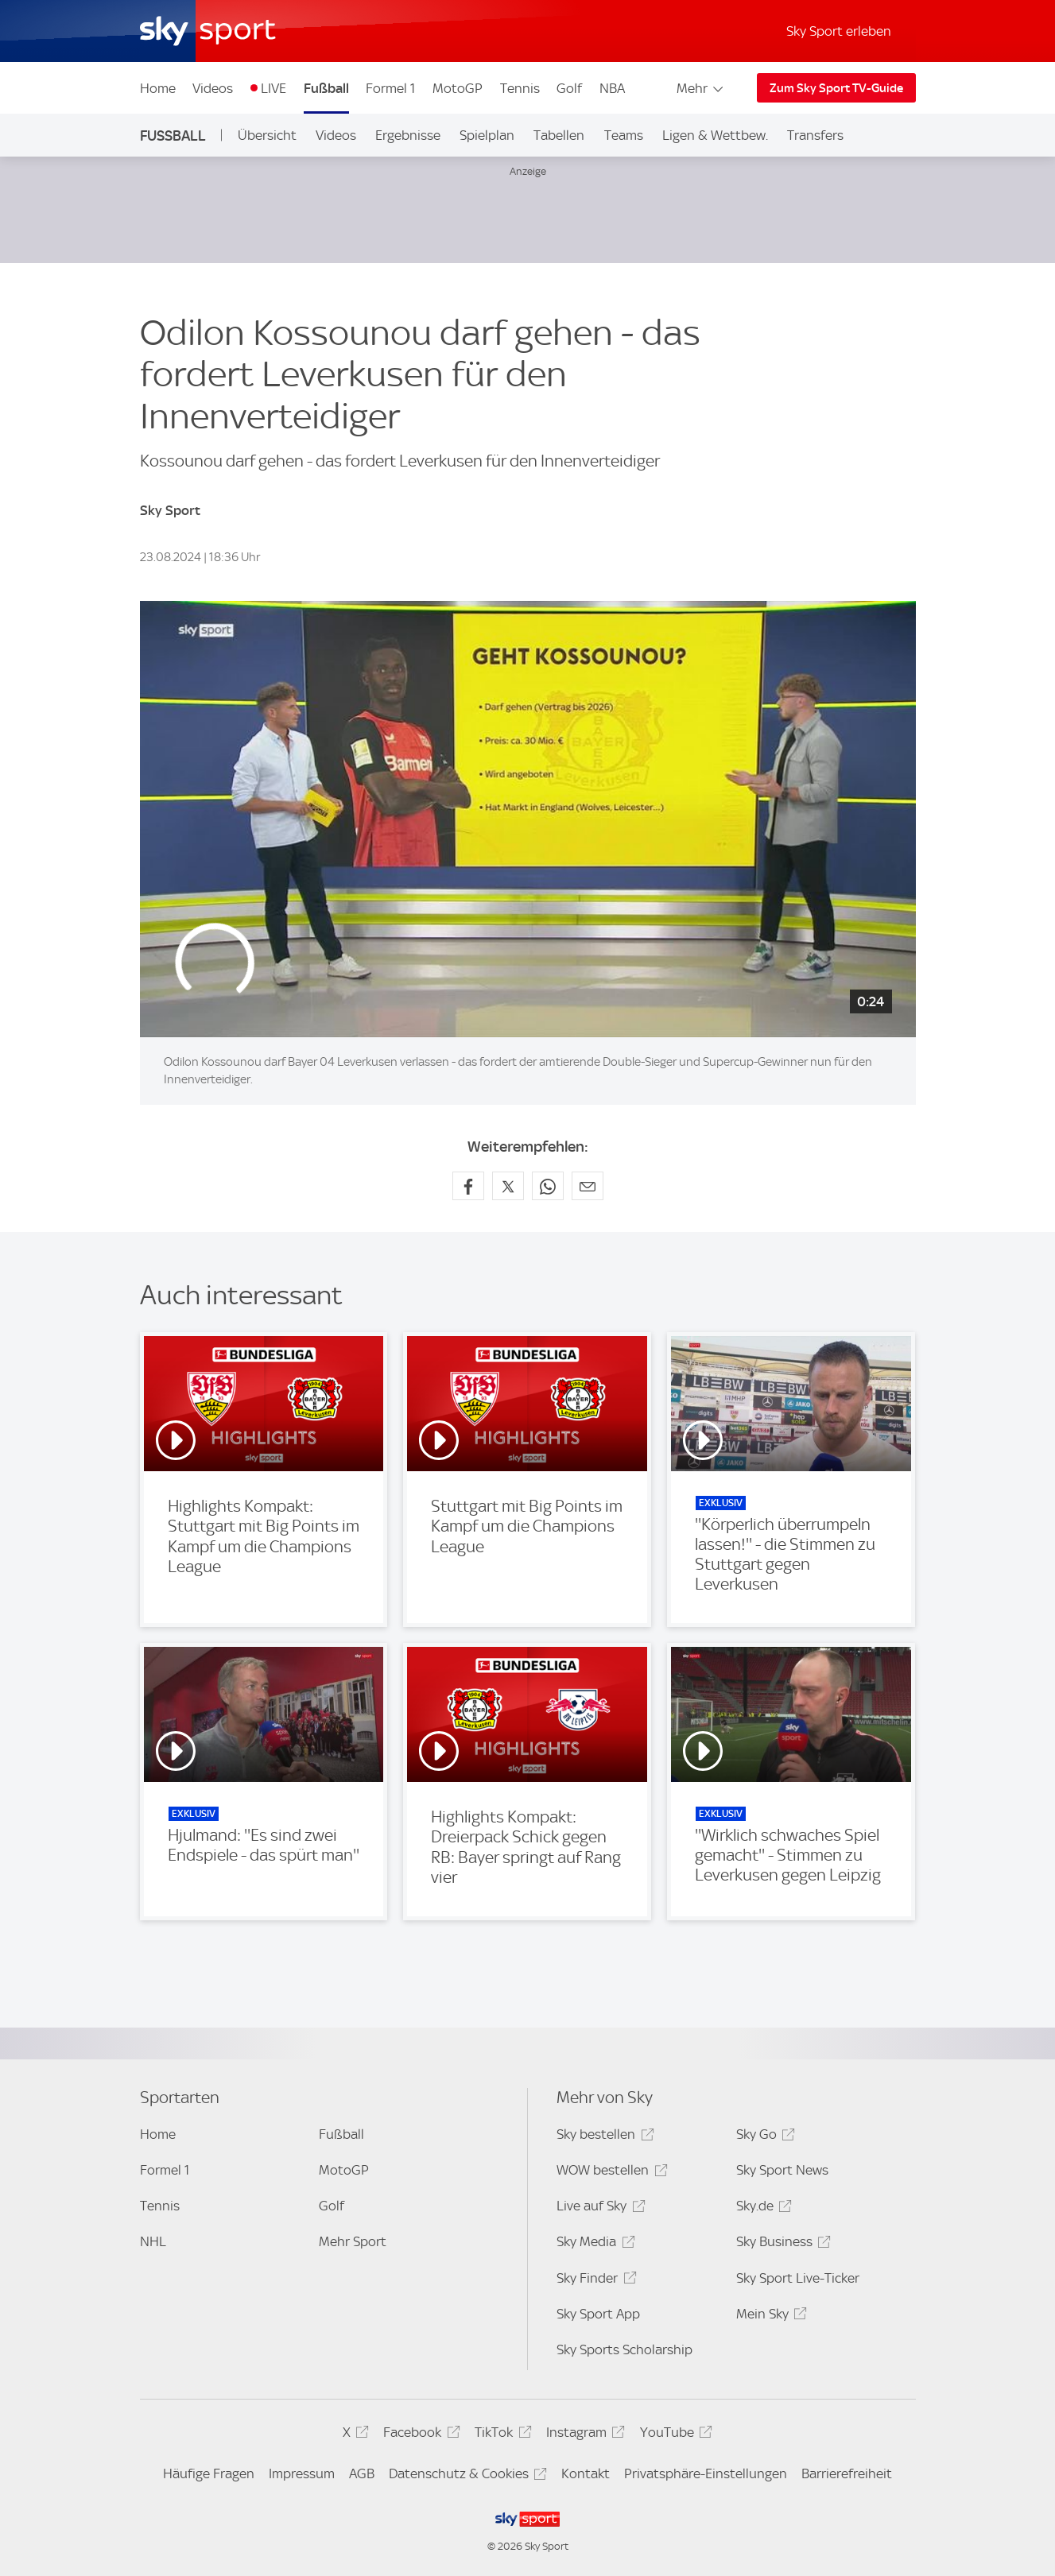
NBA (612, 88)
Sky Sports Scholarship (624, 2349)
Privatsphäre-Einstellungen (705, 2473)
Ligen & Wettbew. (715, 135)
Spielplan (487, 135)
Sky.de (761, 2208)
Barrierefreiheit (846, 2473)
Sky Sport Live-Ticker (797, 2278)
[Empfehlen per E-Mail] (587, 1186)
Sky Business (781, 2244)
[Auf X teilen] (508, 1186)
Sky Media (593, 2244)
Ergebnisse (407, 135)
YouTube (674, 2435)
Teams (623, 135)
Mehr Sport (352, 2241)
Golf (569, 88)
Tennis (520, 88)
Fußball (326, 88)
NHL (153, 2241)
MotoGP (457, 88)
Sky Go (763, 2137)
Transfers (815, 135)
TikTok (500, 2435)
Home (158, 88)
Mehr (701, 88)
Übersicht (267, 135)
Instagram (583, 2435)
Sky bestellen (603, 2137)
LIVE (273, 88)
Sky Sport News (782, 2170)
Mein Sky (769, 2316)
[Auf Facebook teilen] (468, 1186)
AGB (361, 2473)
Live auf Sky (598, 2208)
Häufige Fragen (208, 2473)
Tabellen (558, 135)
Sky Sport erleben (838, 31)
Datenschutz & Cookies (465, 2476)
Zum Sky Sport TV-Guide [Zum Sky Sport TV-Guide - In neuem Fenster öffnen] (836, 88)
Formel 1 (390, 88)
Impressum (302, 2473)
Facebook (419, 2435)
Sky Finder (594, 2280)
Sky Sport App (598, 2314)
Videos (212, 88)
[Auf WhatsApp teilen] (548, 1186)
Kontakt (585, 2473)
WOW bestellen (609, 2172)
